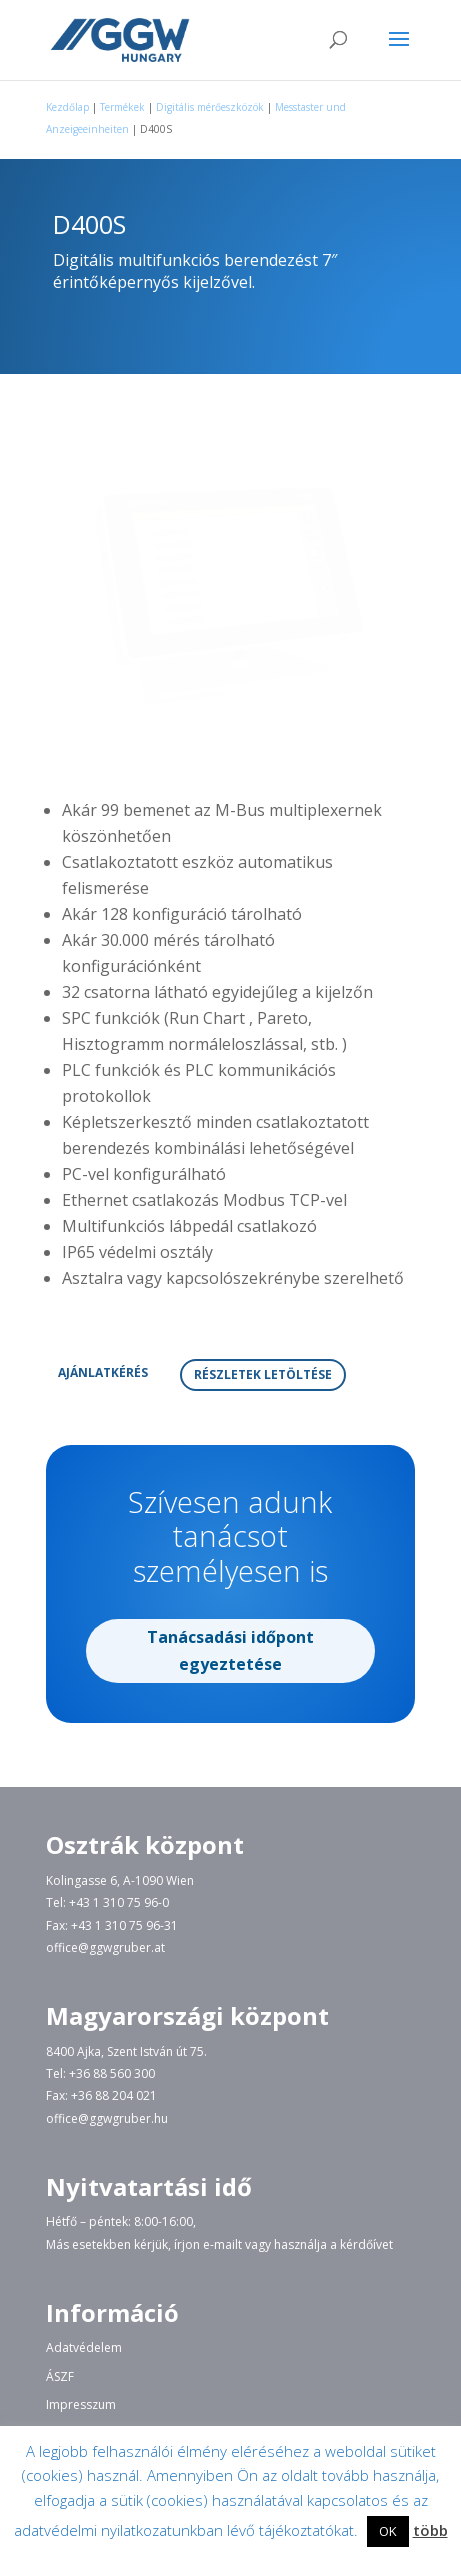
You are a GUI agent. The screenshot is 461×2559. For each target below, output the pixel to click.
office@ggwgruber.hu (107, 2118)
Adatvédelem (84, 2347)
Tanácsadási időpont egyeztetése (230, 1623)
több (430, 2530)
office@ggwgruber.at (105, 1947)
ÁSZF (60, 2376)
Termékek (122, 107)
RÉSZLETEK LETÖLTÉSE (263, 1374)
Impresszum (81, 2404)
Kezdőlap (67, 107)
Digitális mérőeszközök (210, 107)
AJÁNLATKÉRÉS (103, 1372)
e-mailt (222, 2244)
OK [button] (388, 2531)
